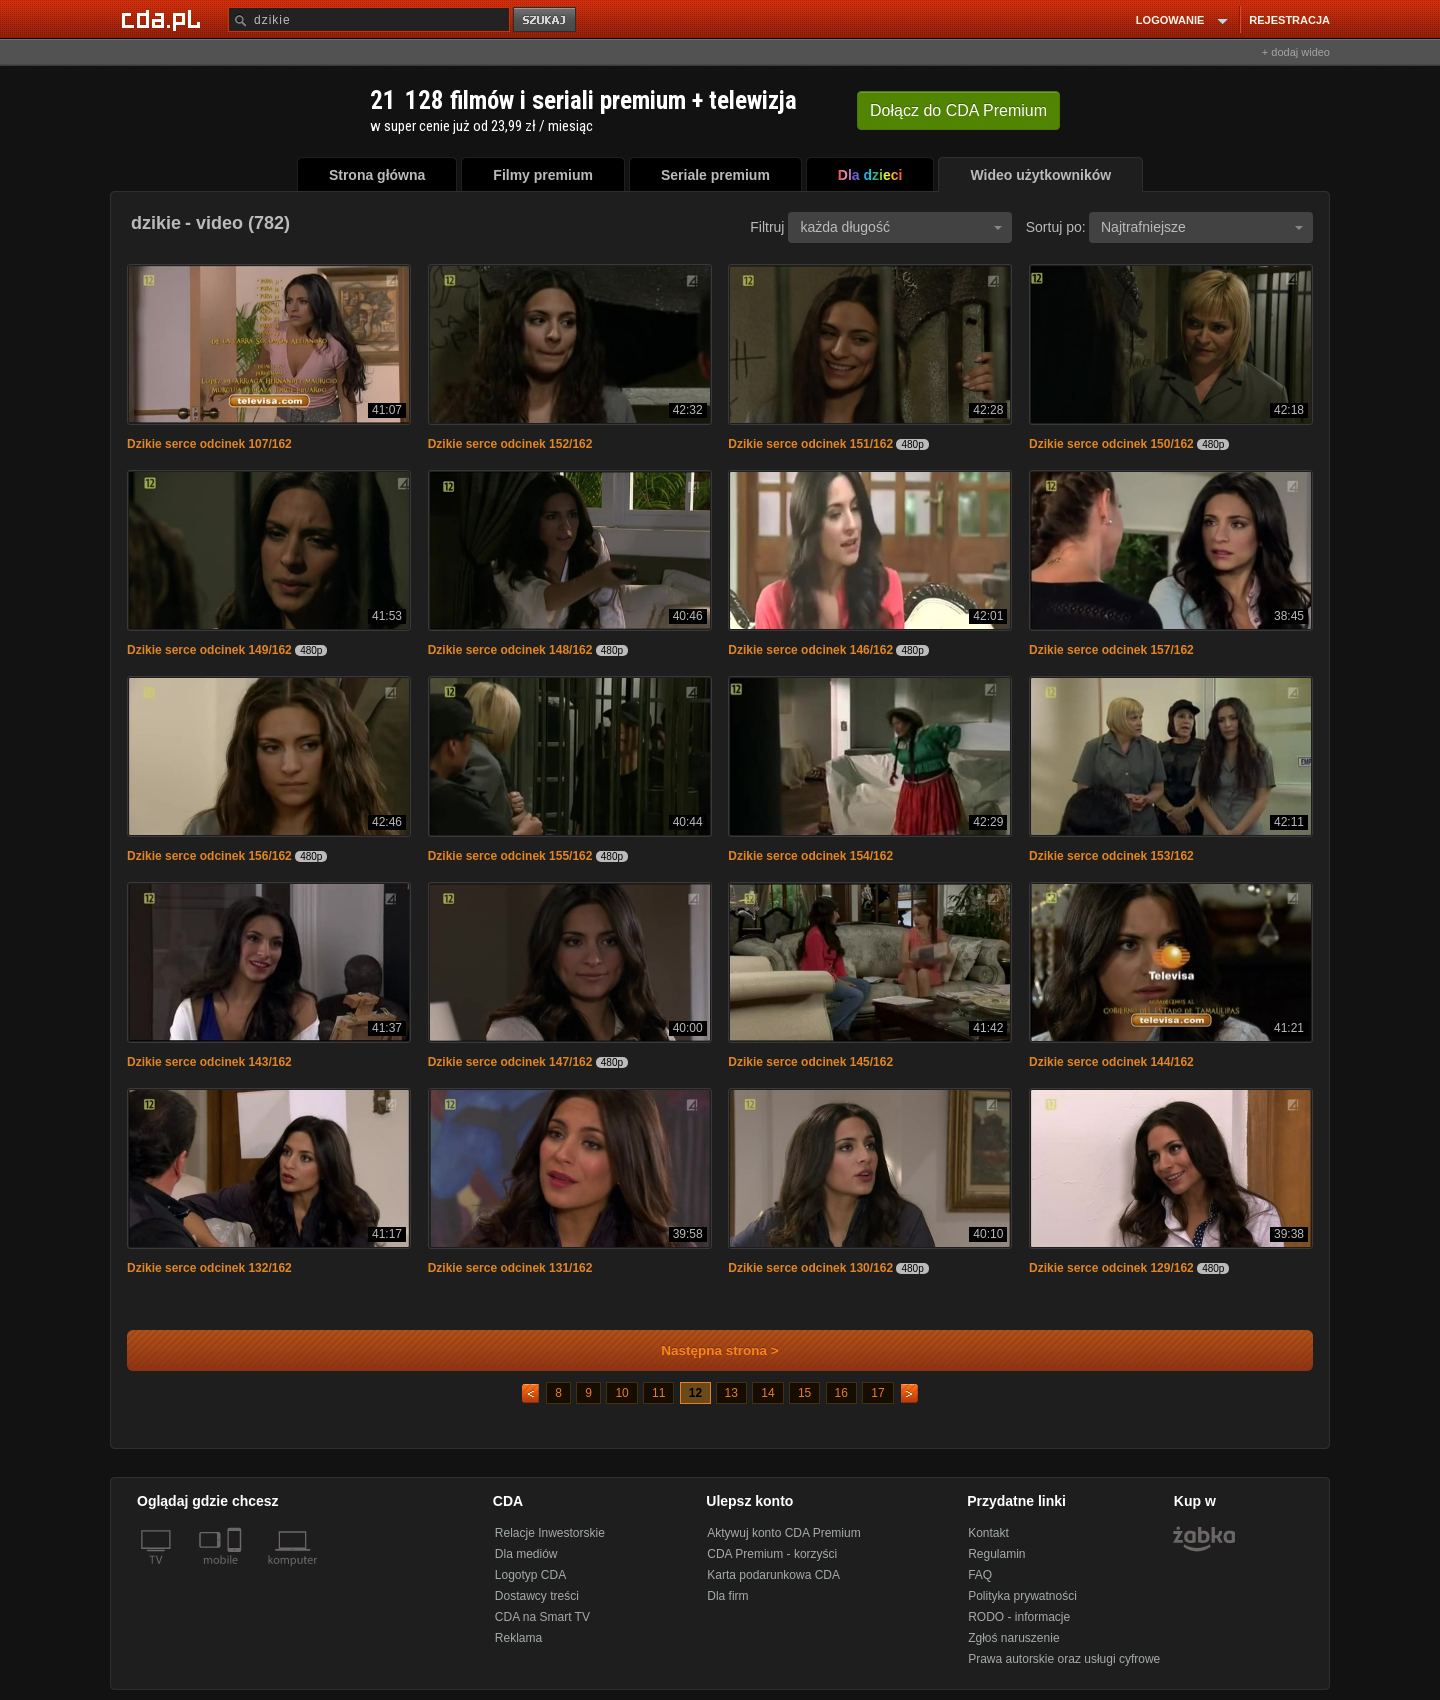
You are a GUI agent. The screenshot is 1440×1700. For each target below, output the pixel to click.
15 (804, 1393)
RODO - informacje (1019, 1617)
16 (841, 1393)
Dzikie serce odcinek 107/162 (209, 444)
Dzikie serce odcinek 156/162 (209, 856)
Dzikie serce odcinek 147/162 (510, 1062)
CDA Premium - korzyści (772, 1554)
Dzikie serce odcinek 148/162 (510, 650)
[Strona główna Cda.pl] (164, 19)
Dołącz (958, 110)
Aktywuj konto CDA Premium (783, 1533)
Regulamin (996, 1554)
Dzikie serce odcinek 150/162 (1111, 444)
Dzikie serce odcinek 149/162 (209, 650)
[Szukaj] (369, 19)
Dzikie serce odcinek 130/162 (810, 1268)
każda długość (901, 227)
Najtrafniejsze (1202, 227)
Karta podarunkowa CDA (773, 1575)
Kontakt (988, 1533)
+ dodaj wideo (1296, 52)
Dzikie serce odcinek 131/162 (510, 1268)
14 (767, 1393)
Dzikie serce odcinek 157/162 (1111, 650)
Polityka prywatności (1022, 1596)
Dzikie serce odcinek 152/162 (510, 444)
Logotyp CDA (530, 1575)
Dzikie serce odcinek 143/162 (209, 1062)
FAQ (980, 1575)
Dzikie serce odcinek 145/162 (810, 1062)
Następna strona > (706, 1350)
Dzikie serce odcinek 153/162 (1111, 856)
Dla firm (727, 1596)
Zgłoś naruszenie (1013, 1638)
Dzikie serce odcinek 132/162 (209, 1268)
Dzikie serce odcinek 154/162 (810, 856)
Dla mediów (526, 1554)
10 (621, 1393)
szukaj (546, 20)
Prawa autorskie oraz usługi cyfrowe (1064, 1659)
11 (658, 1393)
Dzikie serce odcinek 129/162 (1111, 1268)
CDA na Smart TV (542, 1617)
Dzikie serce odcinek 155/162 (510, 856)
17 (877, 1393)
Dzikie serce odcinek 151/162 (810, 444)
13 (731, 1393)
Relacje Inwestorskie (550, 1533)
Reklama (518, 1638)
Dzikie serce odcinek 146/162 (810, 650)
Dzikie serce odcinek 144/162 (1111, 1062)
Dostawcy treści (537, 1596)
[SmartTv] (236, 1572)
